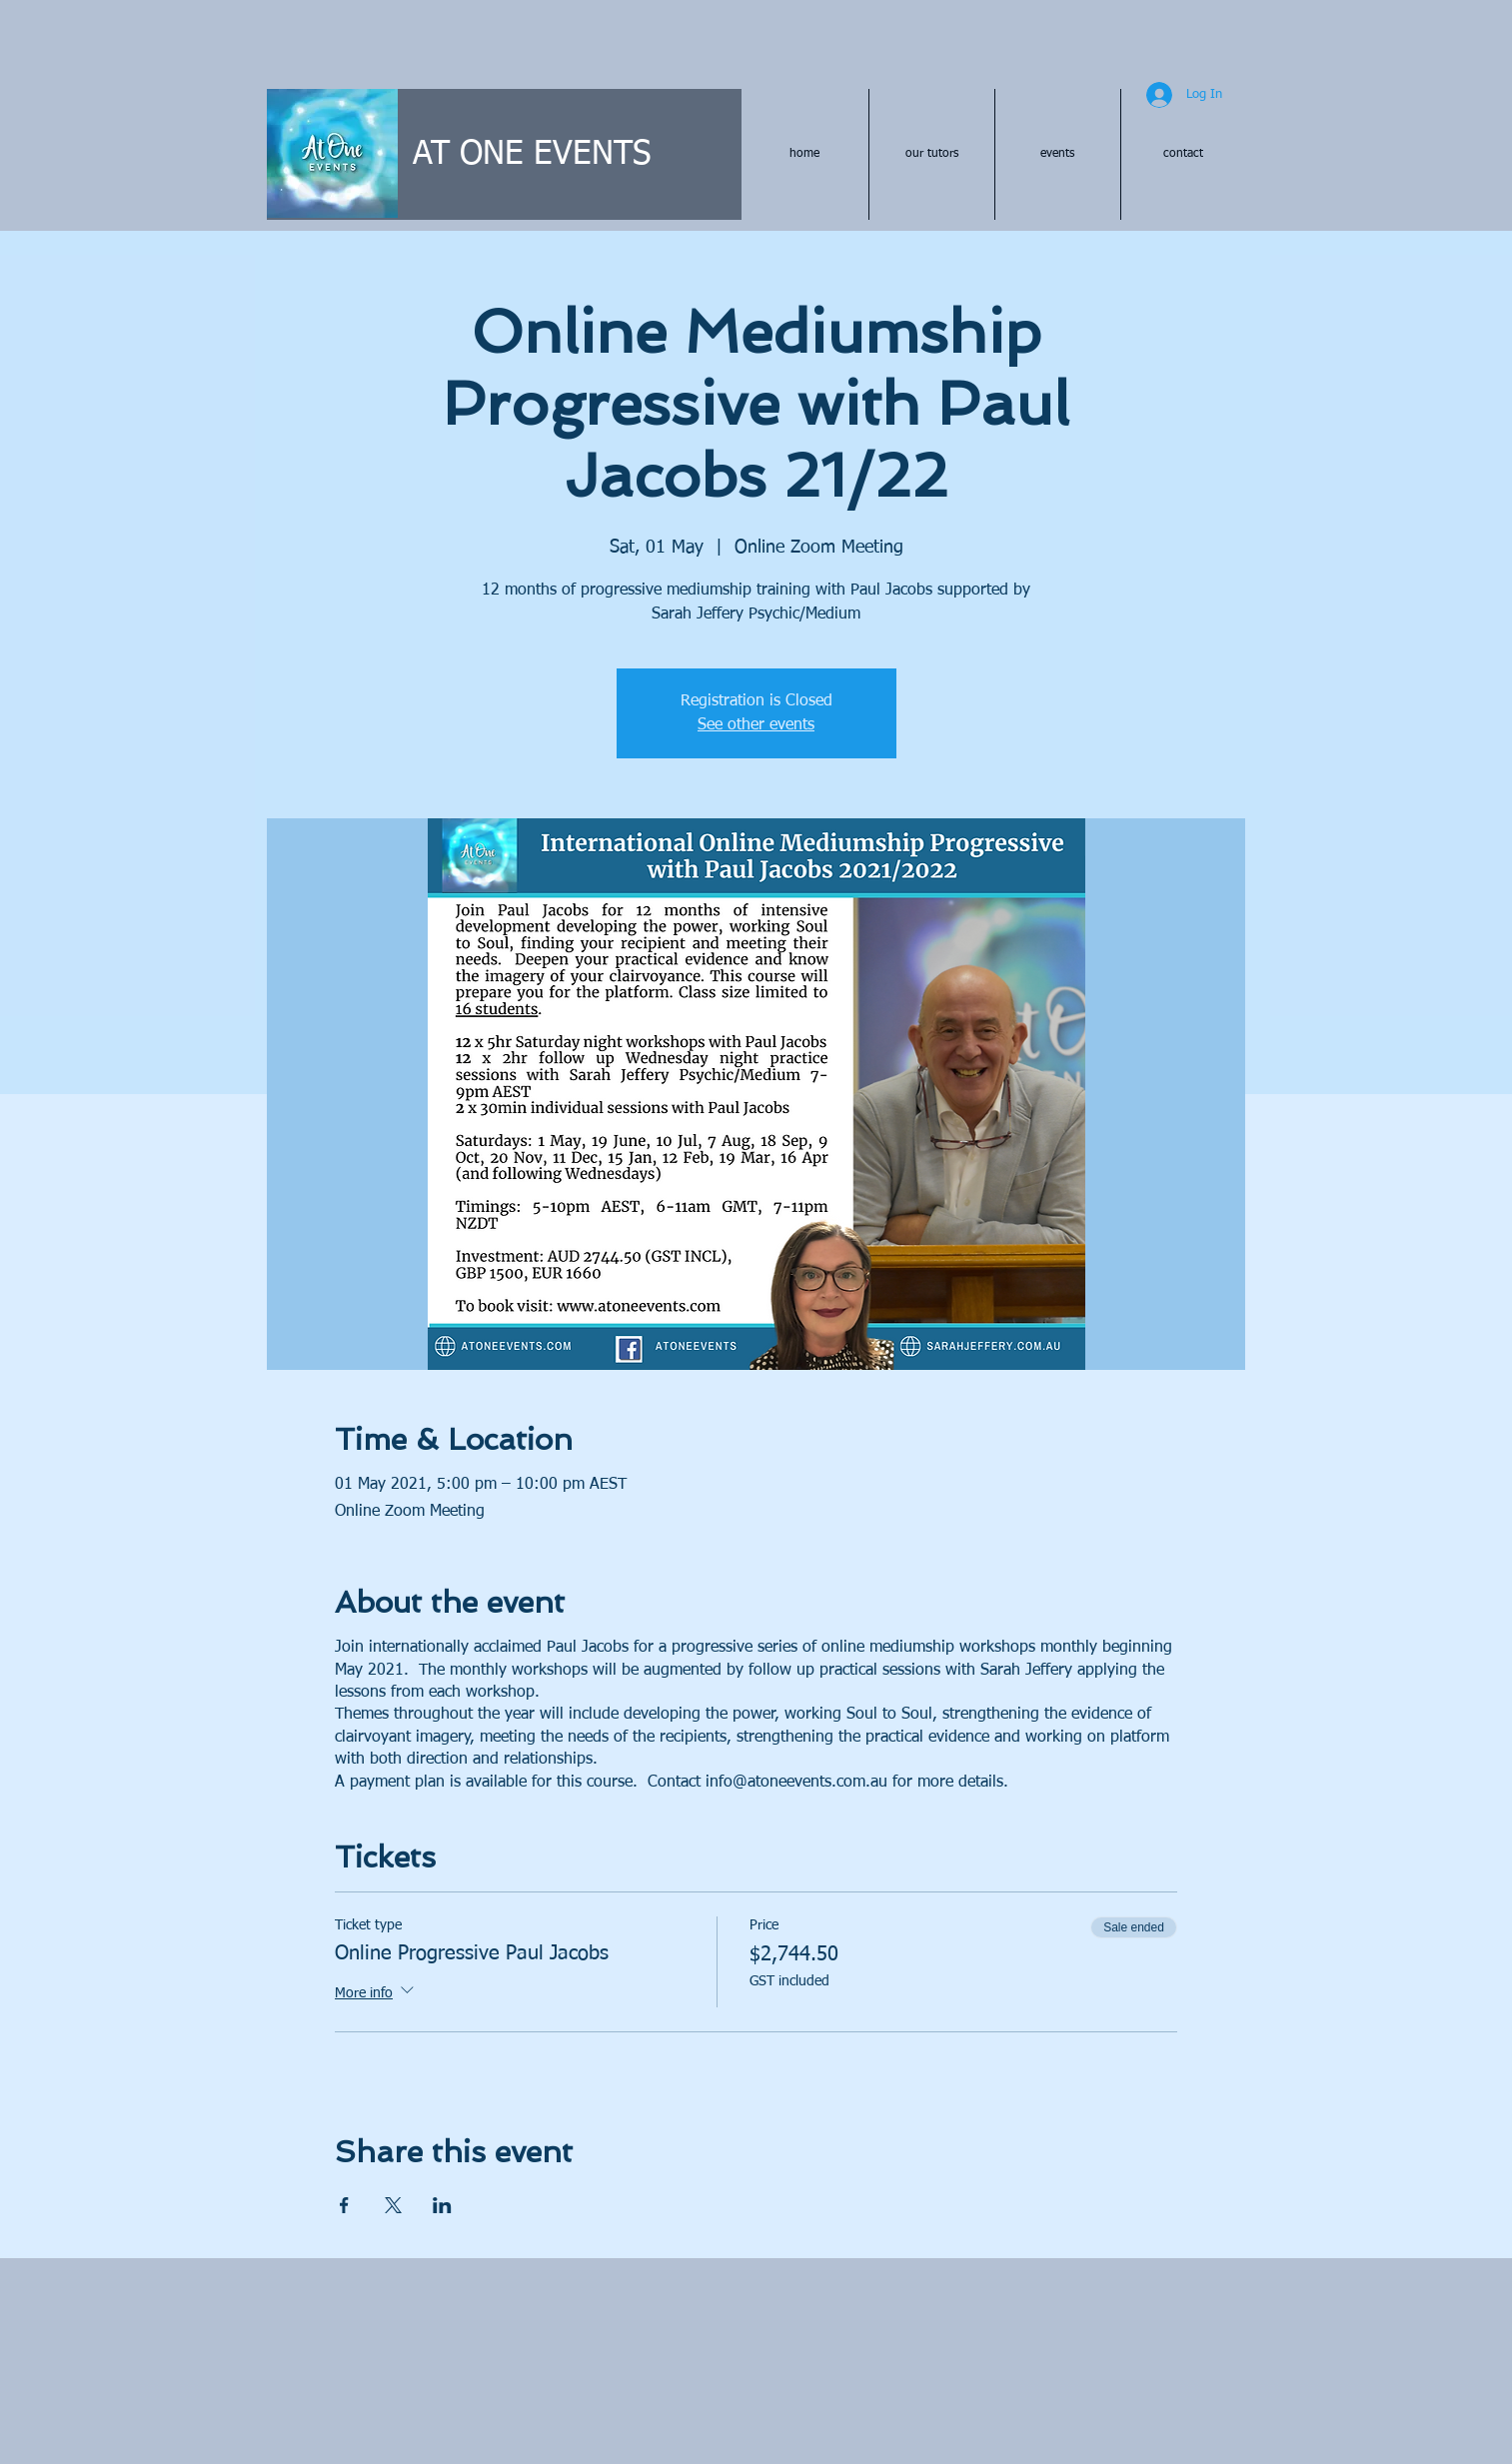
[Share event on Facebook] (344, 2205)
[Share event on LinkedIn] (442, 2205)
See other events (756, 725)
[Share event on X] (393, 2205)
